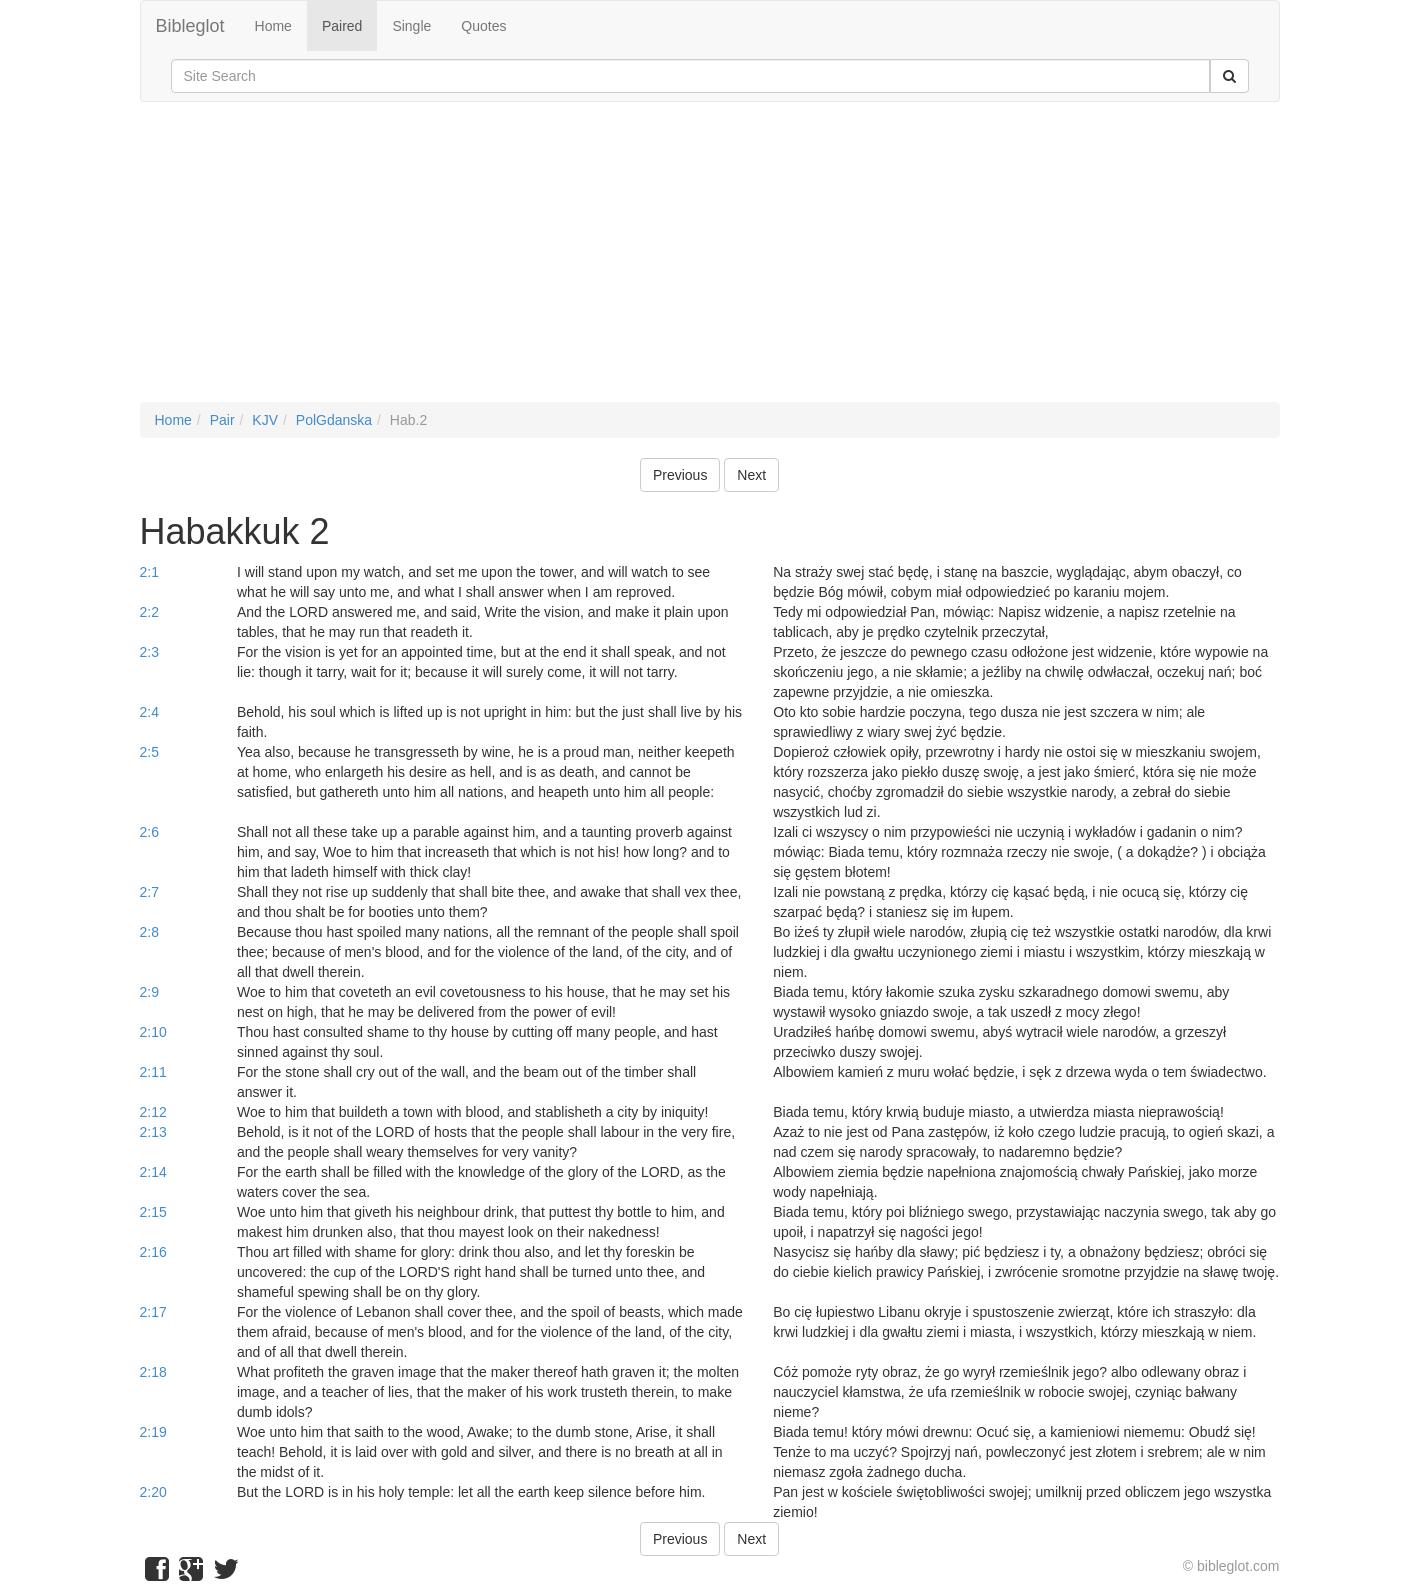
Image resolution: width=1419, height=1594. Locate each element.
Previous (680, 475)
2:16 (153, 1252)
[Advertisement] (710, 262)
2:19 (153, 1432)
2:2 (149, 612)
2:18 (153, 1372)
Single (411, 26)
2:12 (153, 1112)
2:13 (153, 1132)
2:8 (149, 932)
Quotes (483, 26)
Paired (342, 26)
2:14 (153, 1172)
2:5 (149, 752)
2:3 (149, 652)
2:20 (153, 1492)
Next (751, 475)
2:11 (153, 1072)
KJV (265, 420)
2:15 (153, 1212)
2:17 (153, 1312)
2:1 (149, 572)
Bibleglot (190, 26)
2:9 (149, 992)
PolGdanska (334, 420)
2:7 (149, 892)
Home (273, 26)
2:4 (149, 712)
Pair (222, 420)
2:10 (153, 1032)
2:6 (149, 832)
